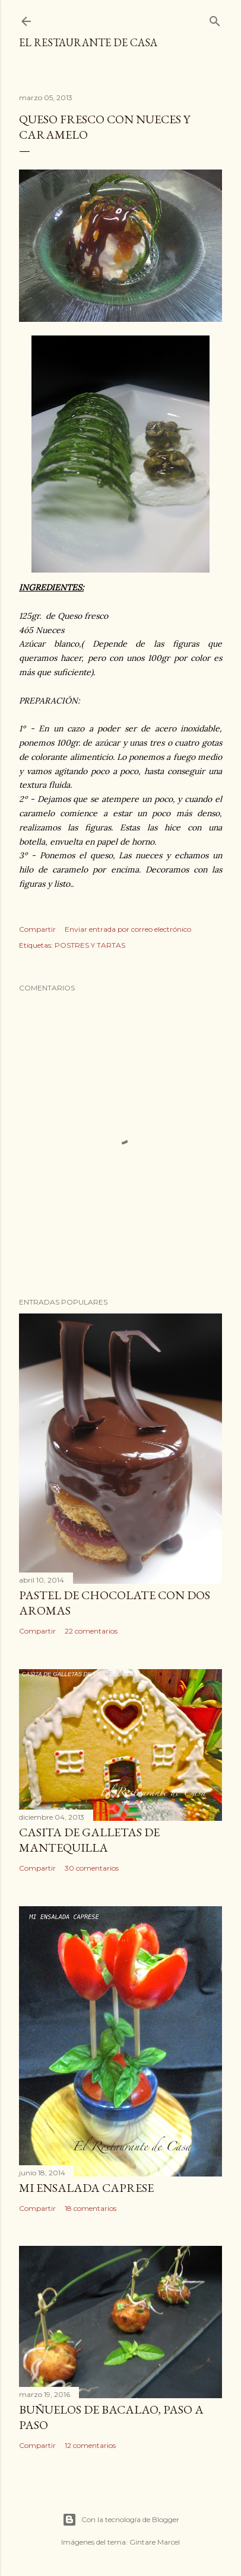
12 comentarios (90, 2445)
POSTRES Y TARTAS (90, 945)
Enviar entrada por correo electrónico (128, 929)
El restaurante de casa (88, 42)
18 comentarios (90, 2208)
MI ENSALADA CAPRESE (86, 2187)
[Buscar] (215, 18)
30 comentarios (92, 1868)
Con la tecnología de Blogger (120, 2520)
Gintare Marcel (154, 2541)
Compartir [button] (37, 929)
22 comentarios (91, 1630)
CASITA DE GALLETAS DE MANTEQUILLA (89, 1839)
